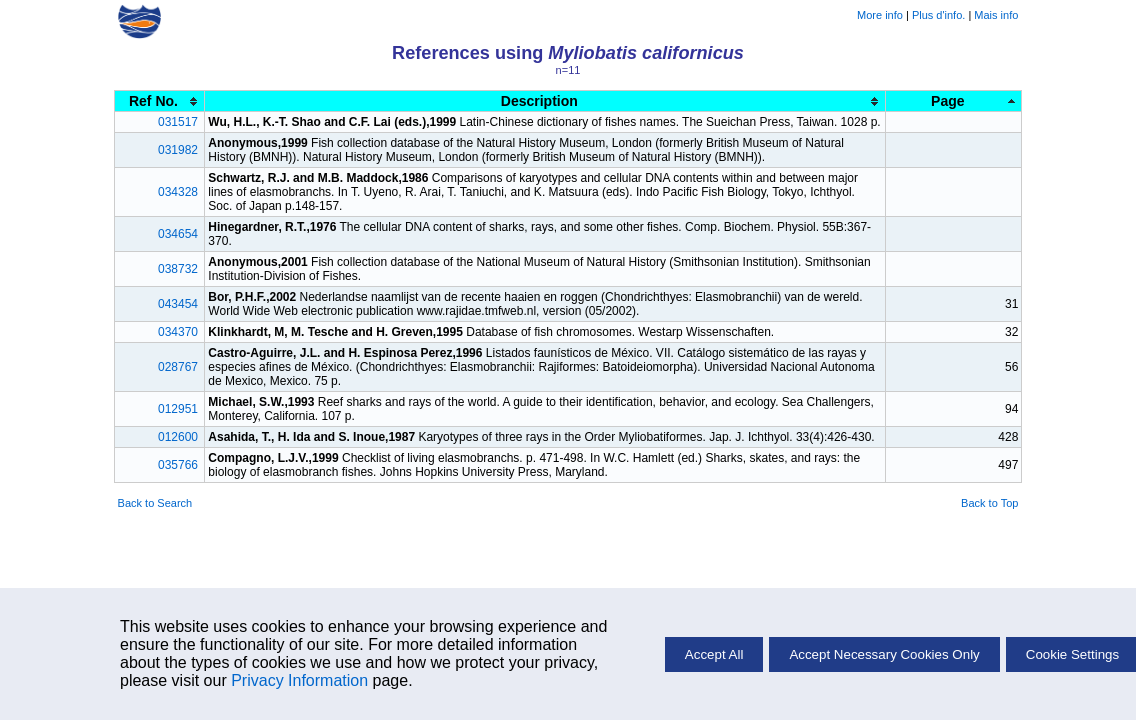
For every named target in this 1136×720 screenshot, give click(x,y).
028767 (178, 367)
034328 (178, 192)
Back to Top (989, 503)
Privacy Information (299, 680)
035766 (178, 465)
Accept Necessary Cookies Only (884, 654)
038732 (178, 269)
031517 (178, 122)
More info (880, 15)
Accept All (714, 654)
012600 (178, 437)
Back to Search (155, 503)
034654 (178, 234)
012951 (178, 409)
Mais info (996, 15)
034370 (178, 332)
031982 (178, 150)
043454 (178, 304)
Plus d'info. (938, 15)
